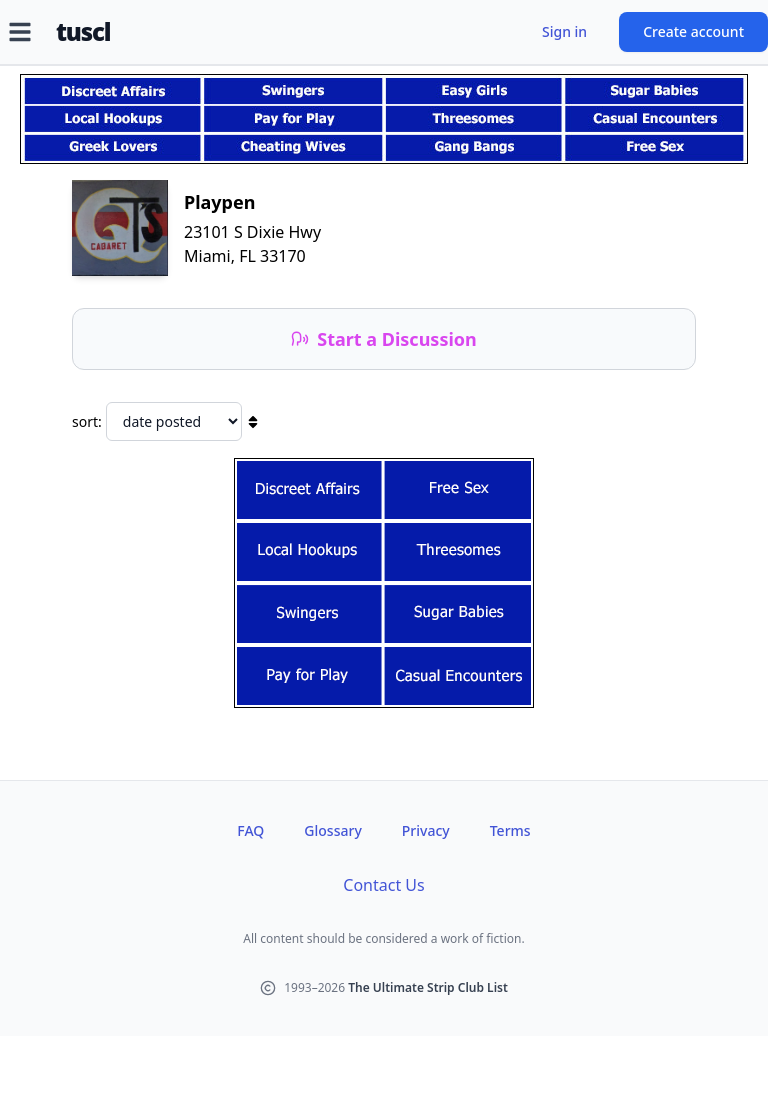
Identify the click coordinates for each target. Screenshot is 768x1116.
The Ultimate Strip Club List (428, 987)
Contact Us (383, 885)
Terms (510, 830)
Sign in (564, 31)
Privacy (426, 830)
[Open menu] (20, 32)
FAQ (250, 830)
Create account (693, 31)
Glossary (332, 830)
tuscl (83, 32)
